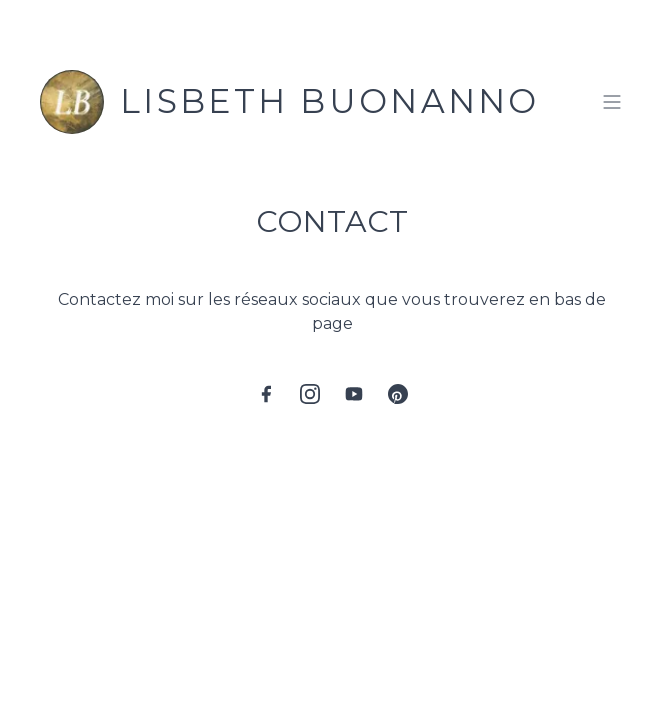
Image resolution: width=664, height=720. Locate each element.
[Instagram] (310, 394)
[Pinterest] (398, 394)
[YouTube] (354, 394)
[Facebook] (266, 394)
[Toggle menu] (612, 102)
